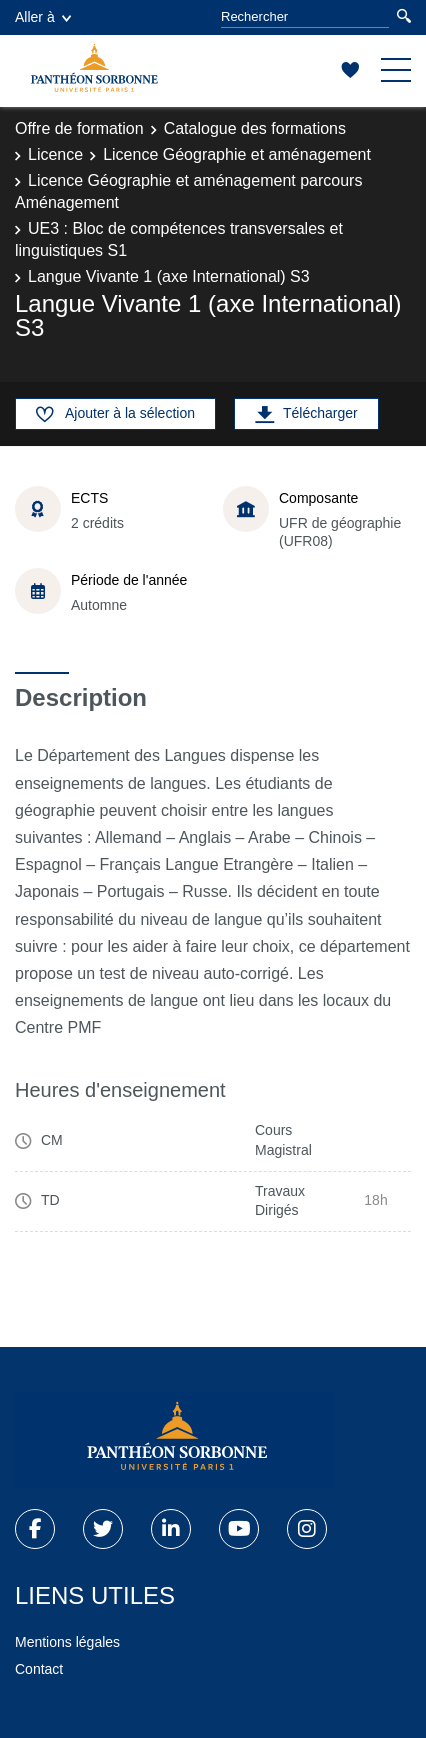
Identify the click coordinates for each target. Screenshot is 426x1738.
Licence (55, 154)
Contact (39, 1669)
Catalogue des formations (255, 128)
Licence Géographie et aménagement (237, 154)
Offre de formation (79, 128)
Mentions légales (67, 1642)
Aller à (43, 17)
